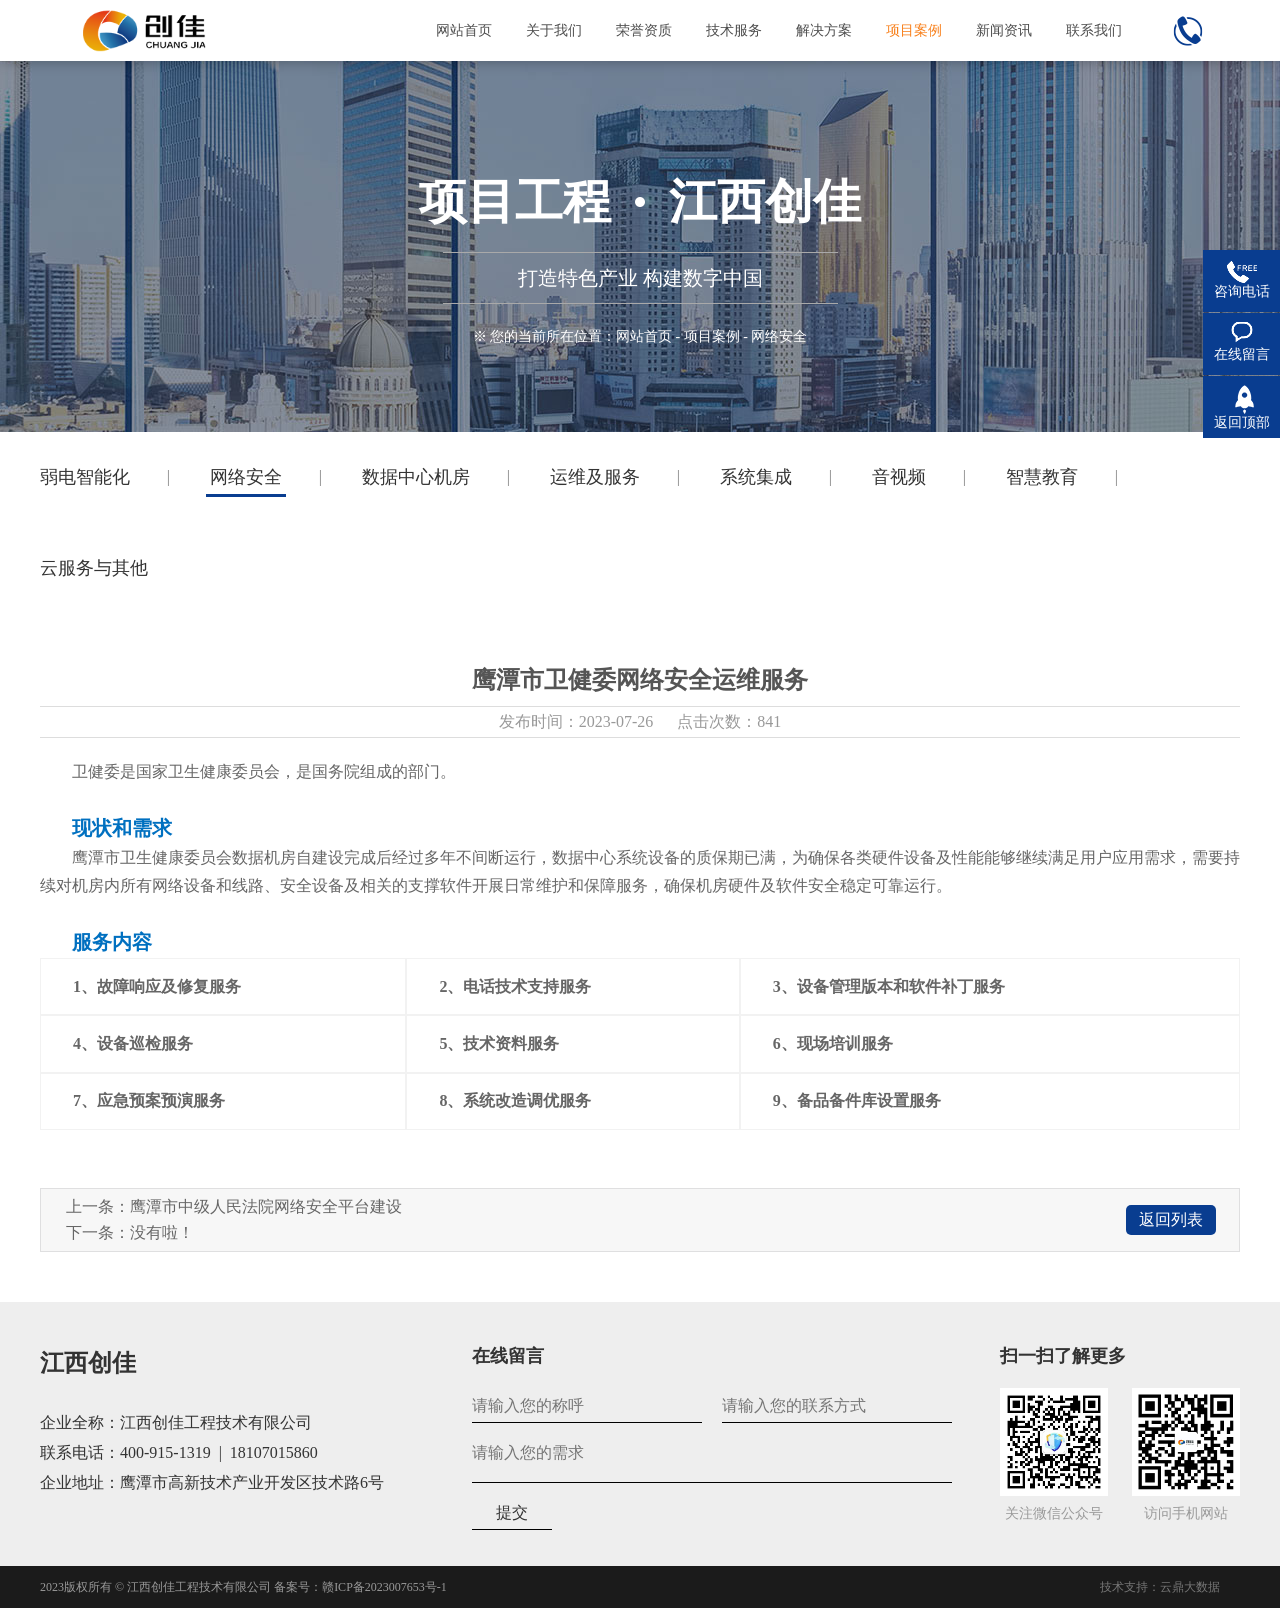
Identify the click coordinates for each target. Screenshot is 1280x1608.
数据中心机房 (416, 477)
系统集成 (756, 477)
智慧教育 (1042, 477)
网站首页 (644, 336)
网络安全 (246, 477)
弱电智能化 (85, 477)
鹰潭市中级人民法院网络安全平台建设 (266, 1206)
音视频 (899, 477)
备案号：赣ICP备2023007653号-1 (360, 1587)
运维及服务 (595, 477)
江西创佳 (88, 1363)
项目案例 (712, 336)
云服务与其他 (94, 568)
